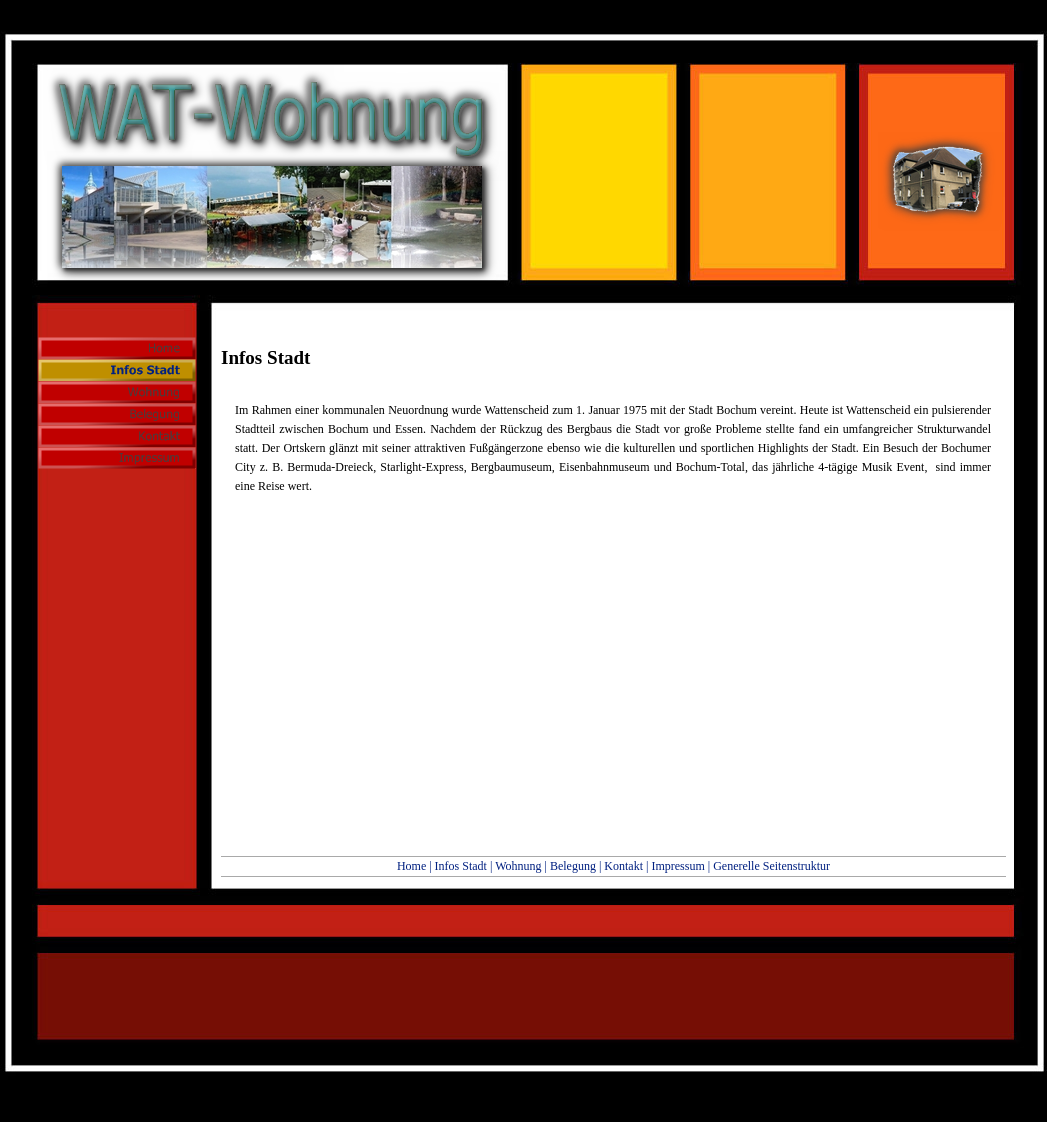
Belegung (573, 866)
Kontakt (623, 866)
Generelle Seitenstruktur (771, 866)
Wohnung (518, 866)
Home (411, 866)
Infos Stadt (461, 866)
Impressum (677, 866)
